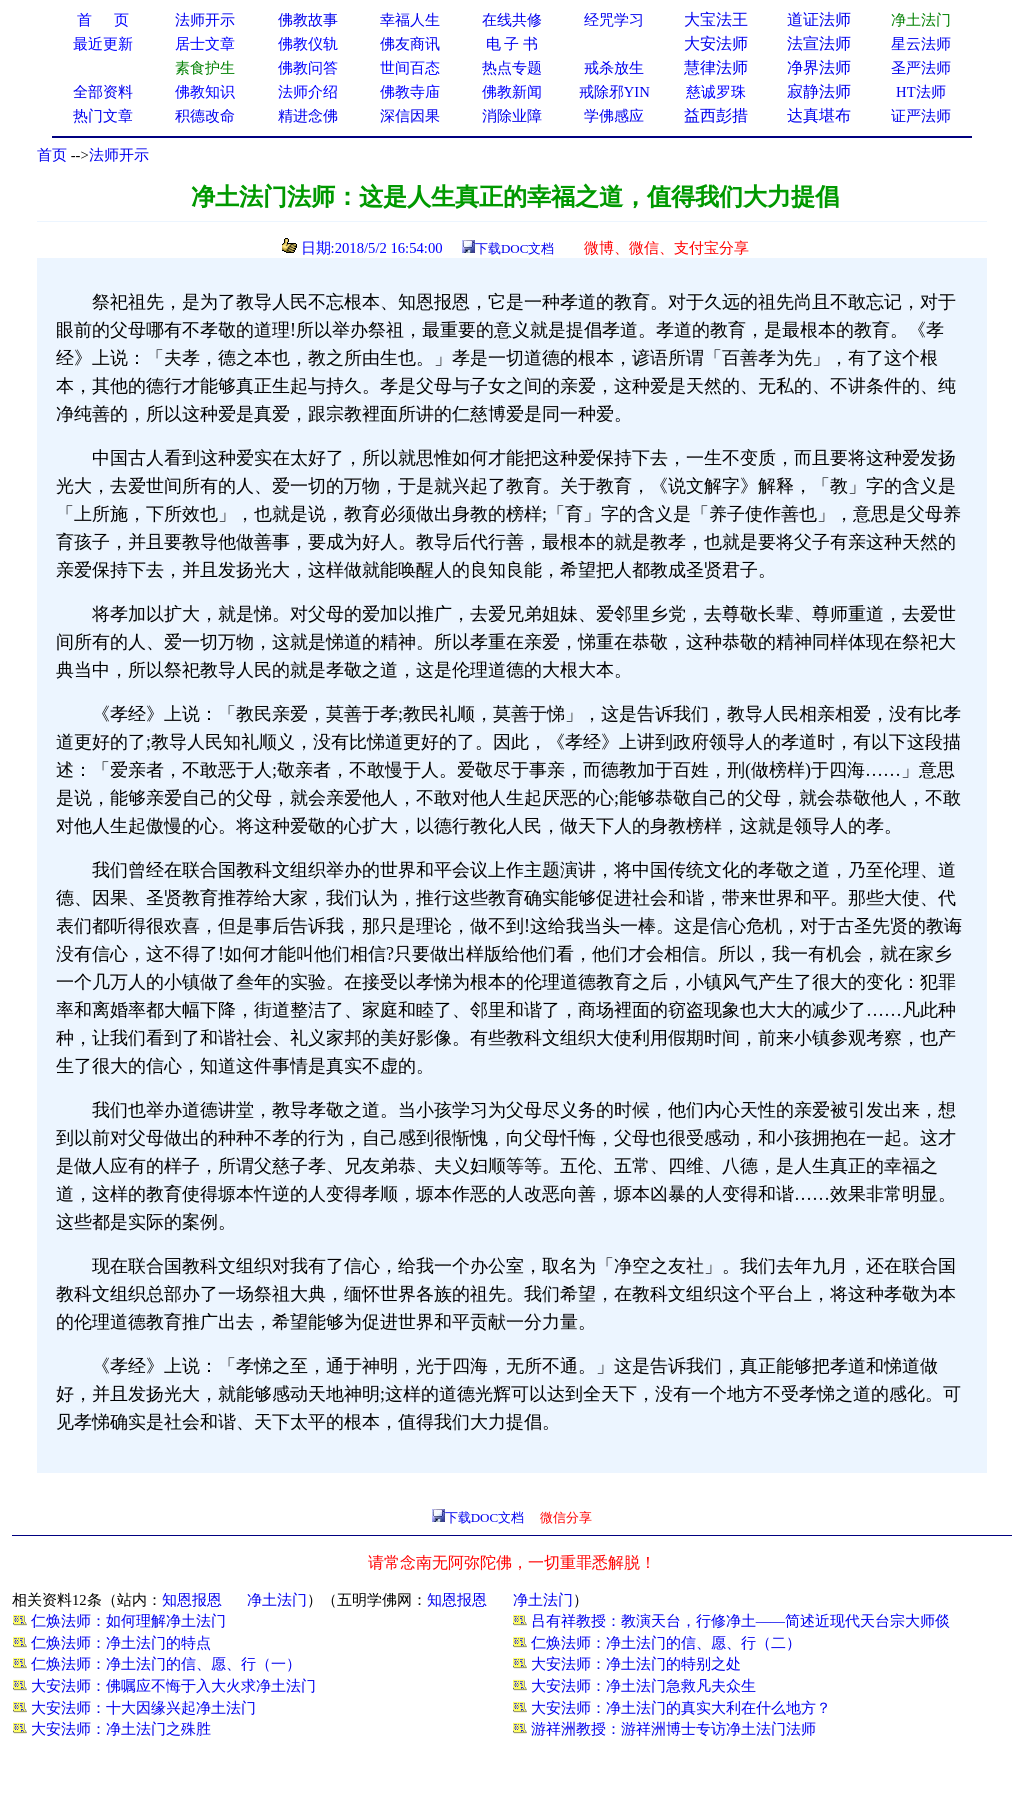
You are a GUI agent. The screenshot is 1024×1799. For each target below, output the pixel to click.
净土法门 (277, 1600)
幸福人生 (410, 20)
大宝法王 (716, 19)
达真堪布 (819, 115)
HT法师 (921, 92)
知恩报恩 (192, 1600)
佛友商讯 (410, 44)
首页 (52, 155)
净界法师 (819, 67)
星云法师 (921, 44)
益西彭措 (716, 115)
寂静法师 (819, 91)
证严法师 (921, 116)
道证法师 (819, 19)
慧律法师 (716, 67)
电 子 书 (512, 44)
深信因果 (410, 116)
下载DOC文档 (514, 248)
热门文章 (103, 116)
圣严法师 (921, 68)
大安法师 (716, 43)
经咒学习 (614, 20)
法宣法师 (819, 43)
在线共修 (512, 20)
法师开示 (119, 155)
